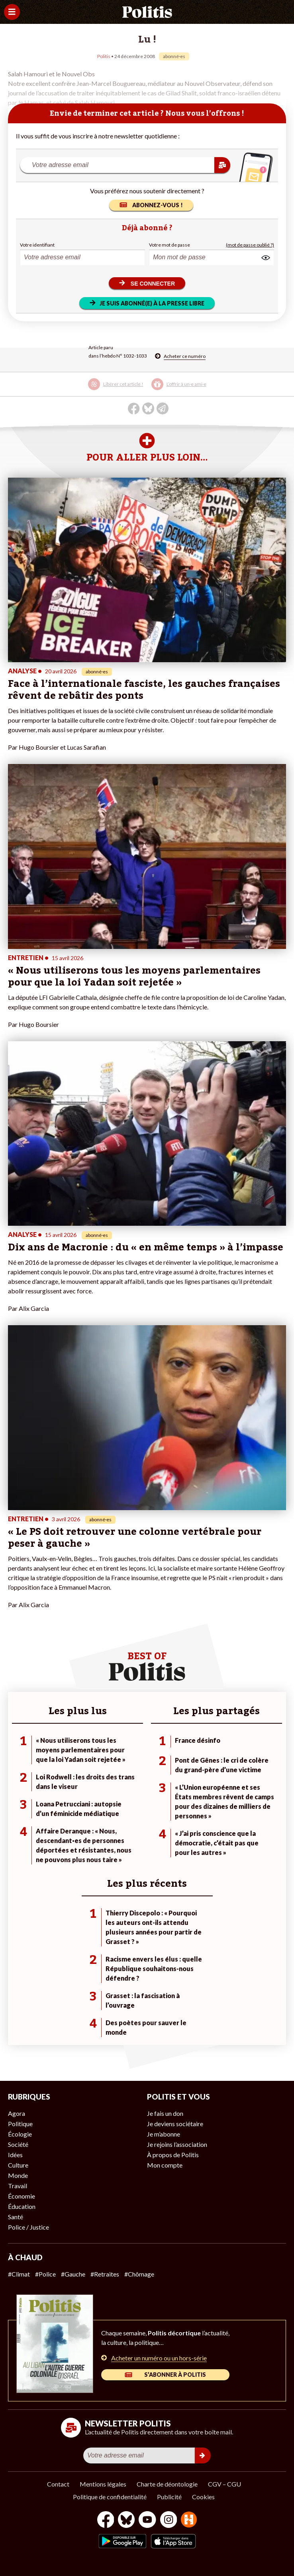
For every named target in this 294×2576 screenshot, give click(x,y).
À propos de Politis (173, 2154)
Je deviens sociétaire (175, 2123)
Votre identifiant (37, 245)
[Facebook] (105, 2520)
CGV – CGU (224, 2484)
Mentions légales (103, 2484)
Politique (20, 2123)
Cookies (203, 2496)
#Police (45, 2274)
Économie (21, 2196)
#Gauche (73, 2274)
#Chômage (139, 2274)
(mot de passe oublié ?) (250, 245)
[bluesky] (126, 2520)
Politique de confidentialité (110, 2496)
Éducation (21, 2206)
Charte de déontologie (167, 2484)
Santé (15, 2216)
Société (18, 2144)
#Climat (19, 2274)
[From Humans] (189, 2520)
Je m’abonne (163, 2134)
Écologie (20, 2134)
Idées (15, 2154)
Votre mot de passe (169, 245)
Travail (17, 2185)
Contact (58, 2484)
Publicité (169, 2496)
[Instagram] (168, 2520)
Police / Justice (28, 2227)
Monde (18, 2175)
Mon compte (164, 2165)
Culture (18, 2165)
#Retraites (104, 2274)
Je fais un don (165, 2113)
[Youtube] (147, 2520)
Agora (16, 2113)
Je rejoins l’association (177, 2144)
